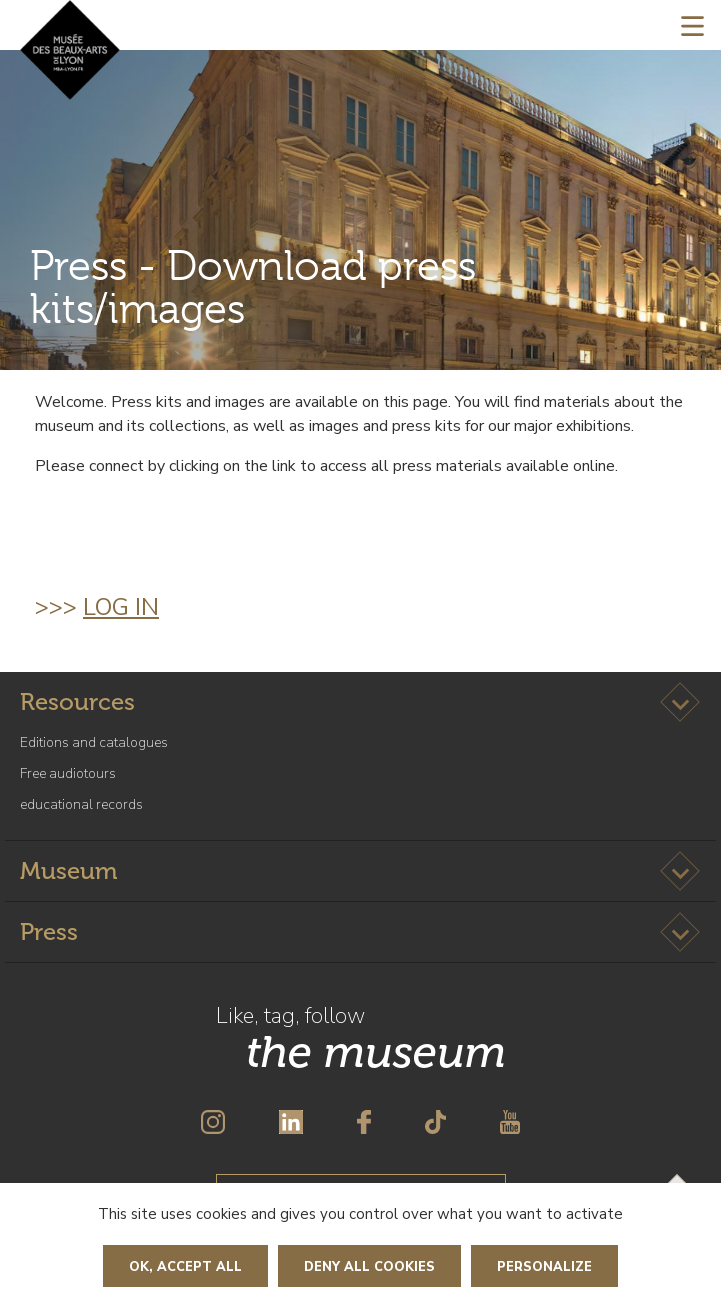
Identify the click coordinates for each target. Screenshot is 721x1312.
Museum (68, 870)
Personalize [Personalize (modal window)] (544, 1267)
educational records (81, 804)
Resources (77, 701)
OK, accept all (185, 1267)
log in (121, 607)
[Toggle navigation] (692, 25)
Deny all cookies (369, 1267)
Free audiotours (68, 773)
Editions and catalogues (94, 742)
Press (49, 931)
